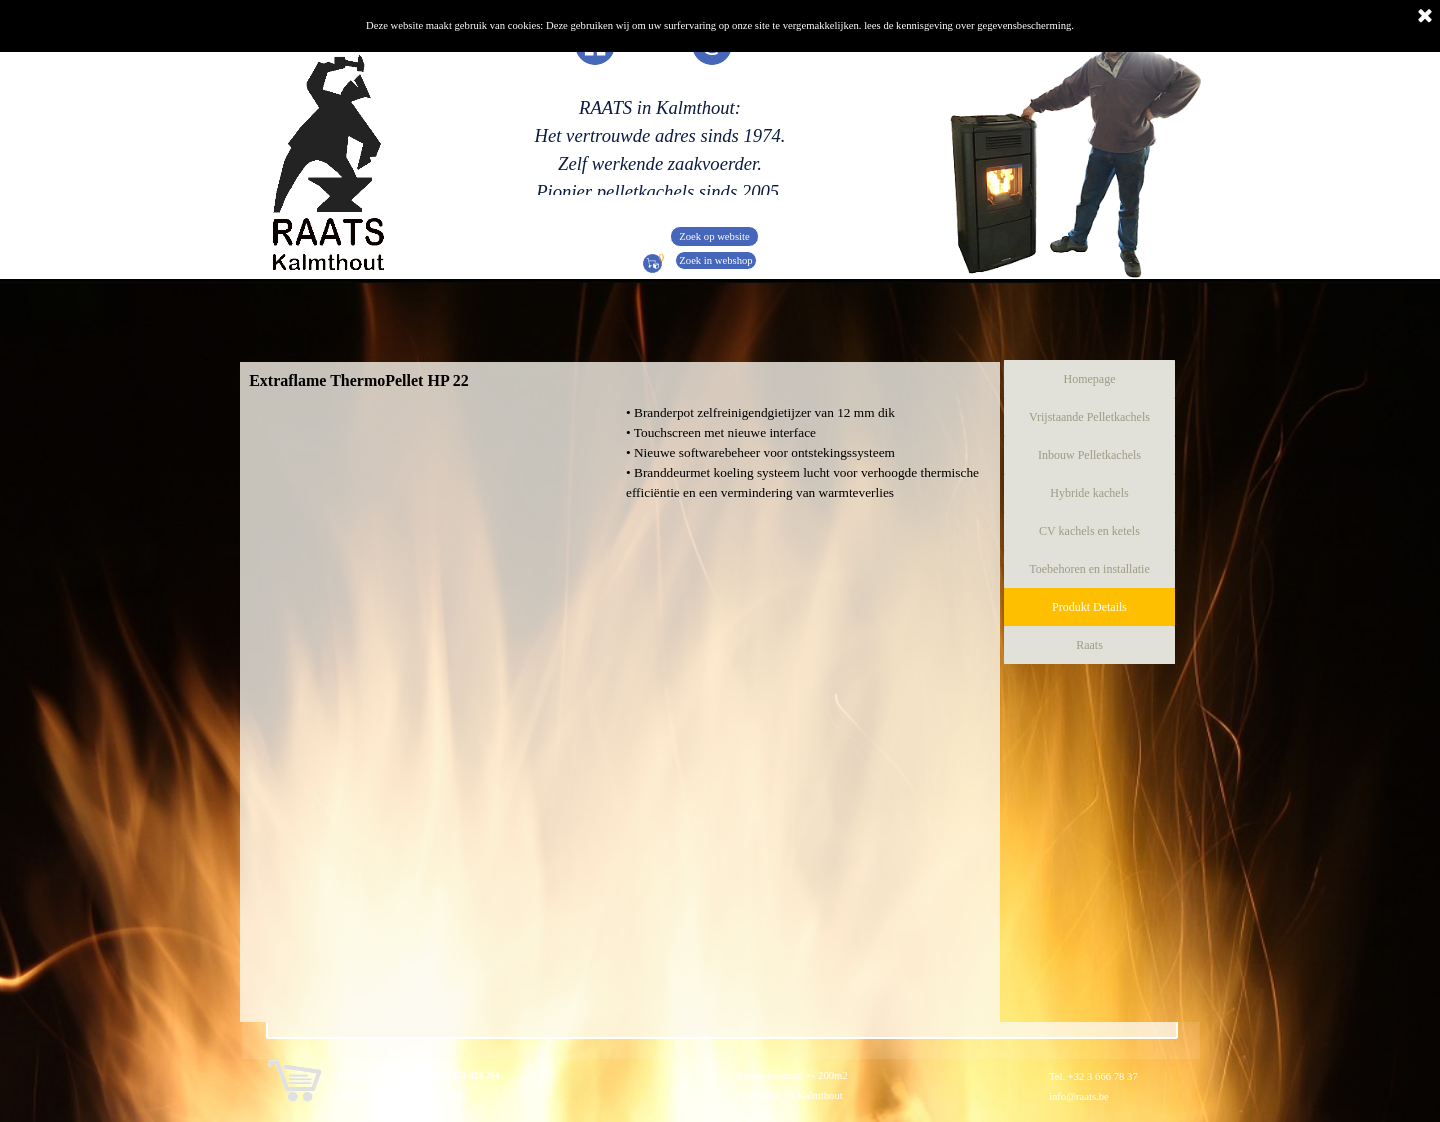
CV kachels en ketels (1089, 531)
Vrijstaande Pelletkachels (1089, 417)
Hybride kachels (1089, 493)
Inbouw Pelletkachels (1089, 455)
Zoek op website (714, 236)
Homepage (1090, 379)
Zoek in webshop (715, 260)
